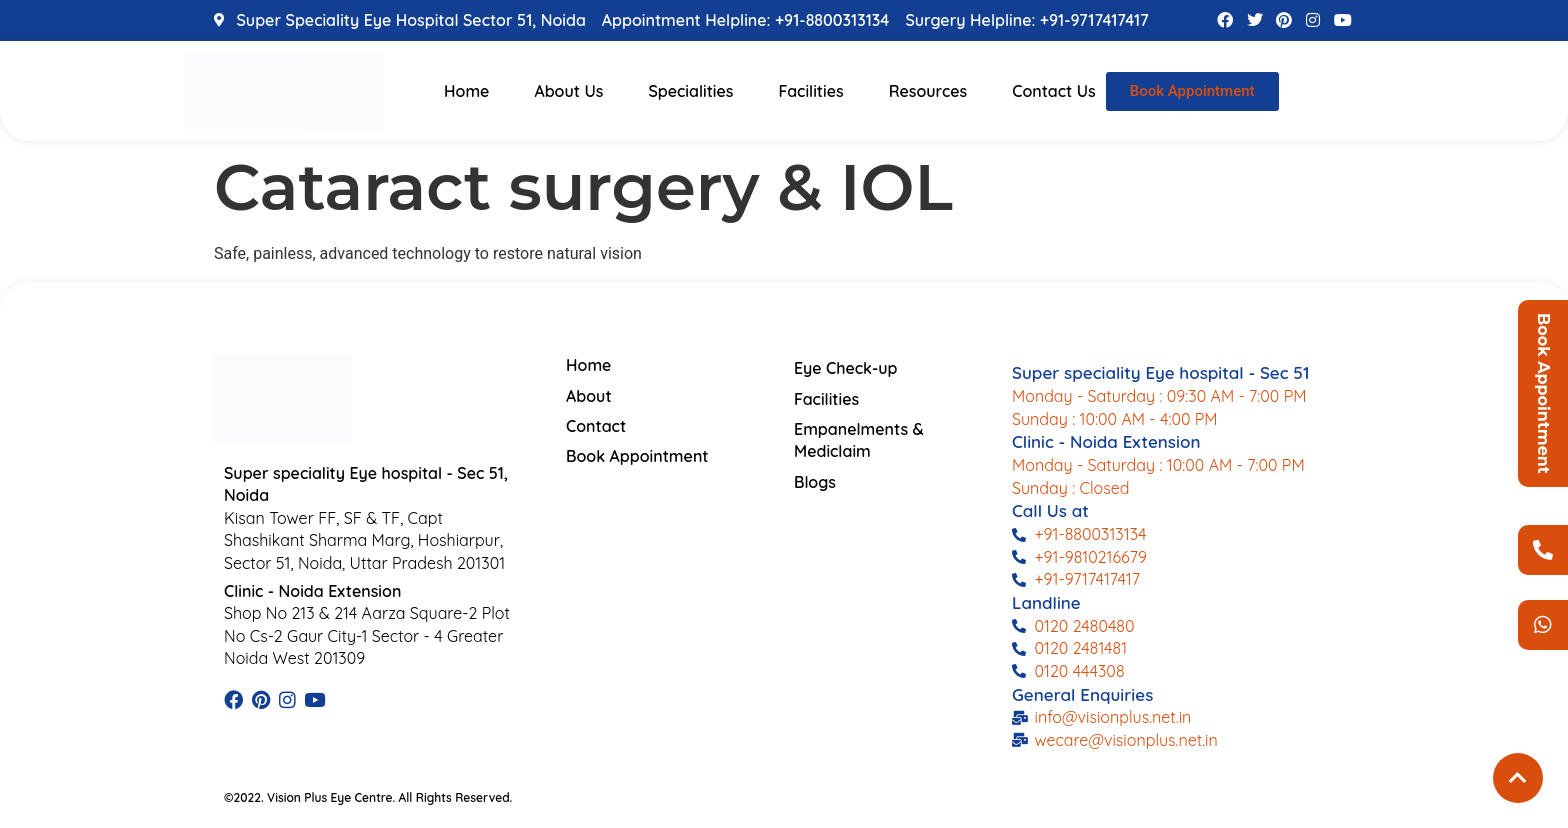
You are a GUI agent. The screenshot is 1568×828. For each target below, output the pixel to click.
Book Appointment (1543, 393)
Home (466, 91)
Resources (928, 91)
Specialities (690, 91)
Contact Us (1054, 91)
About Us (568, 91)
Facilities (810, 91)
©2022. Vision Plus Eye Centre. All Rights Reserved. (368, 797)
